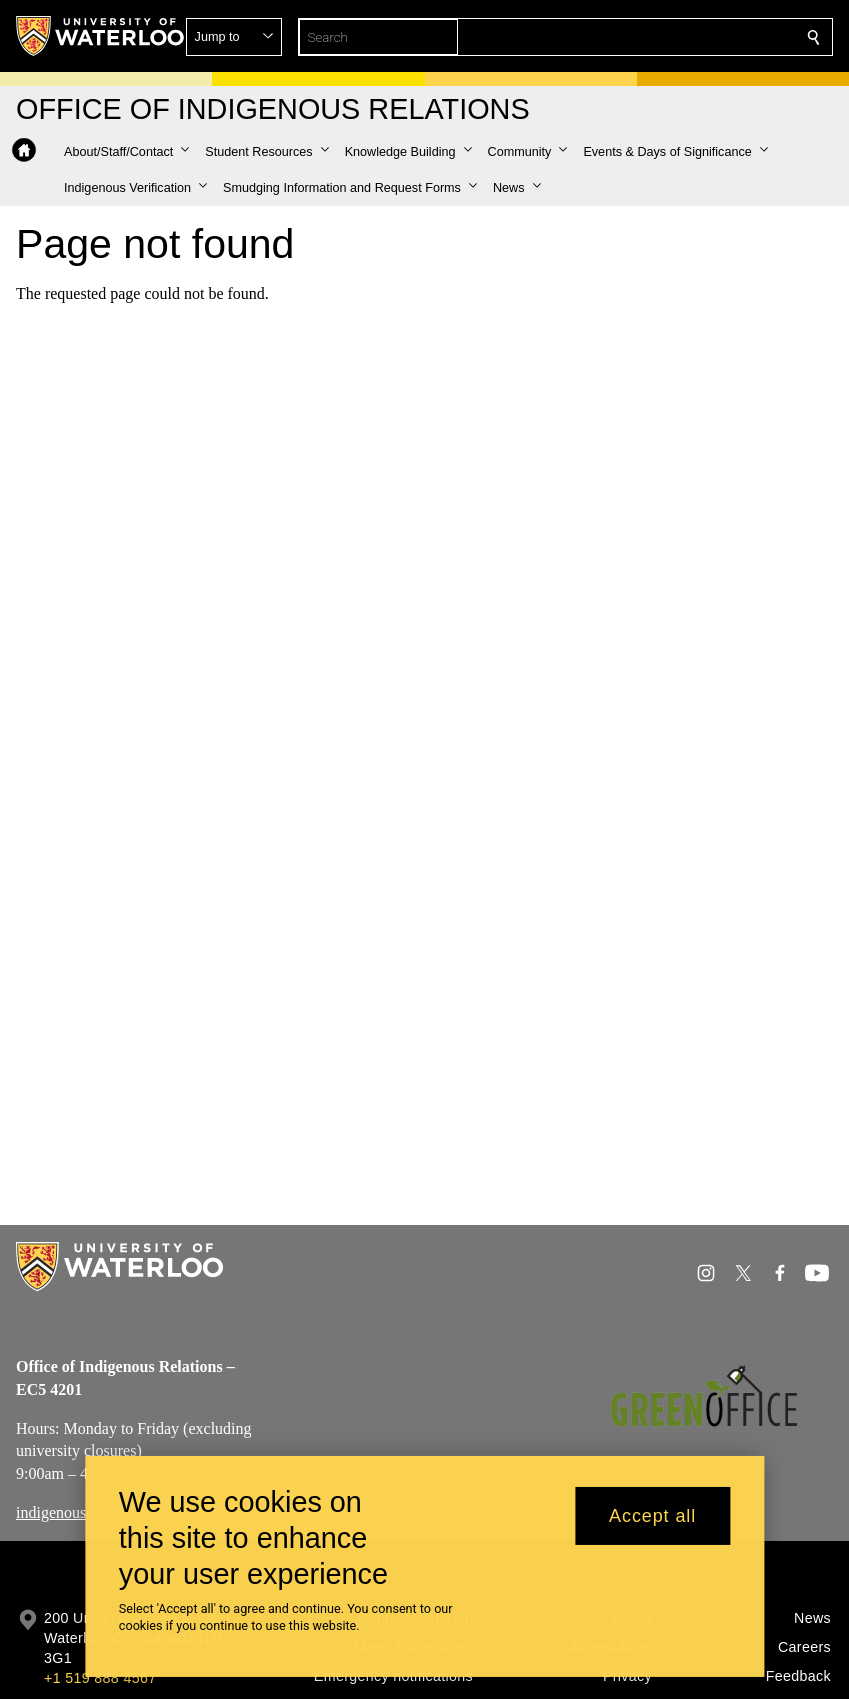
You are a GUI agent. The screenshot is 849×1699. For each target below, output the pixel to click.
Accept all (652, 1525)
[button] (669, 37)
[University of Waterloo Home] (101, 36)
